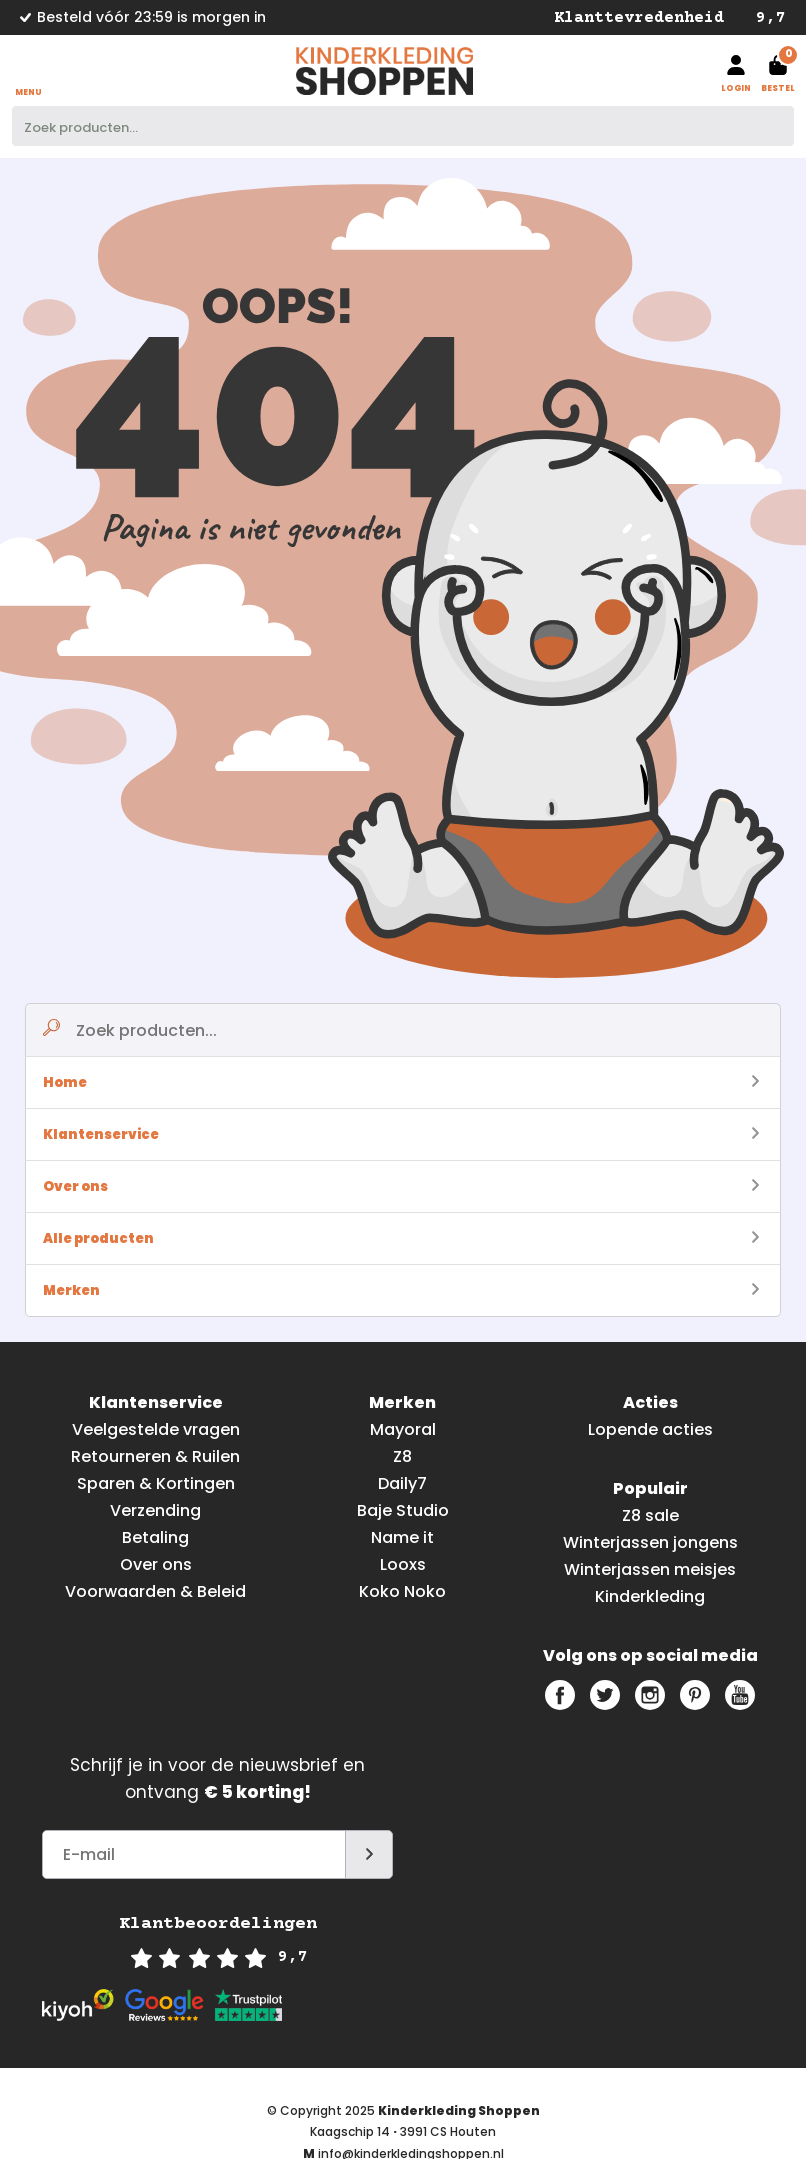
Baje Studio (403, 1510)
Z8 (402, 1456)
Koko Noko (402, 1591)
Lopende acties (650, 1429)
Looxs (403, 1564)
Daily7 (402, 1483)
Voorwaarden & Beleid (155, 1591)
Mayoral (403, 1429)
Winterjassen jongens (650, 1542)
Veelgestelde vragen (156, 1429)
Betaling (155, 1537)
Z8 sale (650, 1515)
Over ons (401, 1186)
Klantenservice (401, 1134)
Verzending (155, 1510)
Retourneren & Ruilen (155, 1456)
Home (401, 1082)
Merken (401, 1290)
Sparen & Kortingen (156, 1483)
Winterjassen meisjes (650, 1569)
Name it (402, 1537)
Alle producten (401, 1238)
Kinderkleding (650, 1596)
